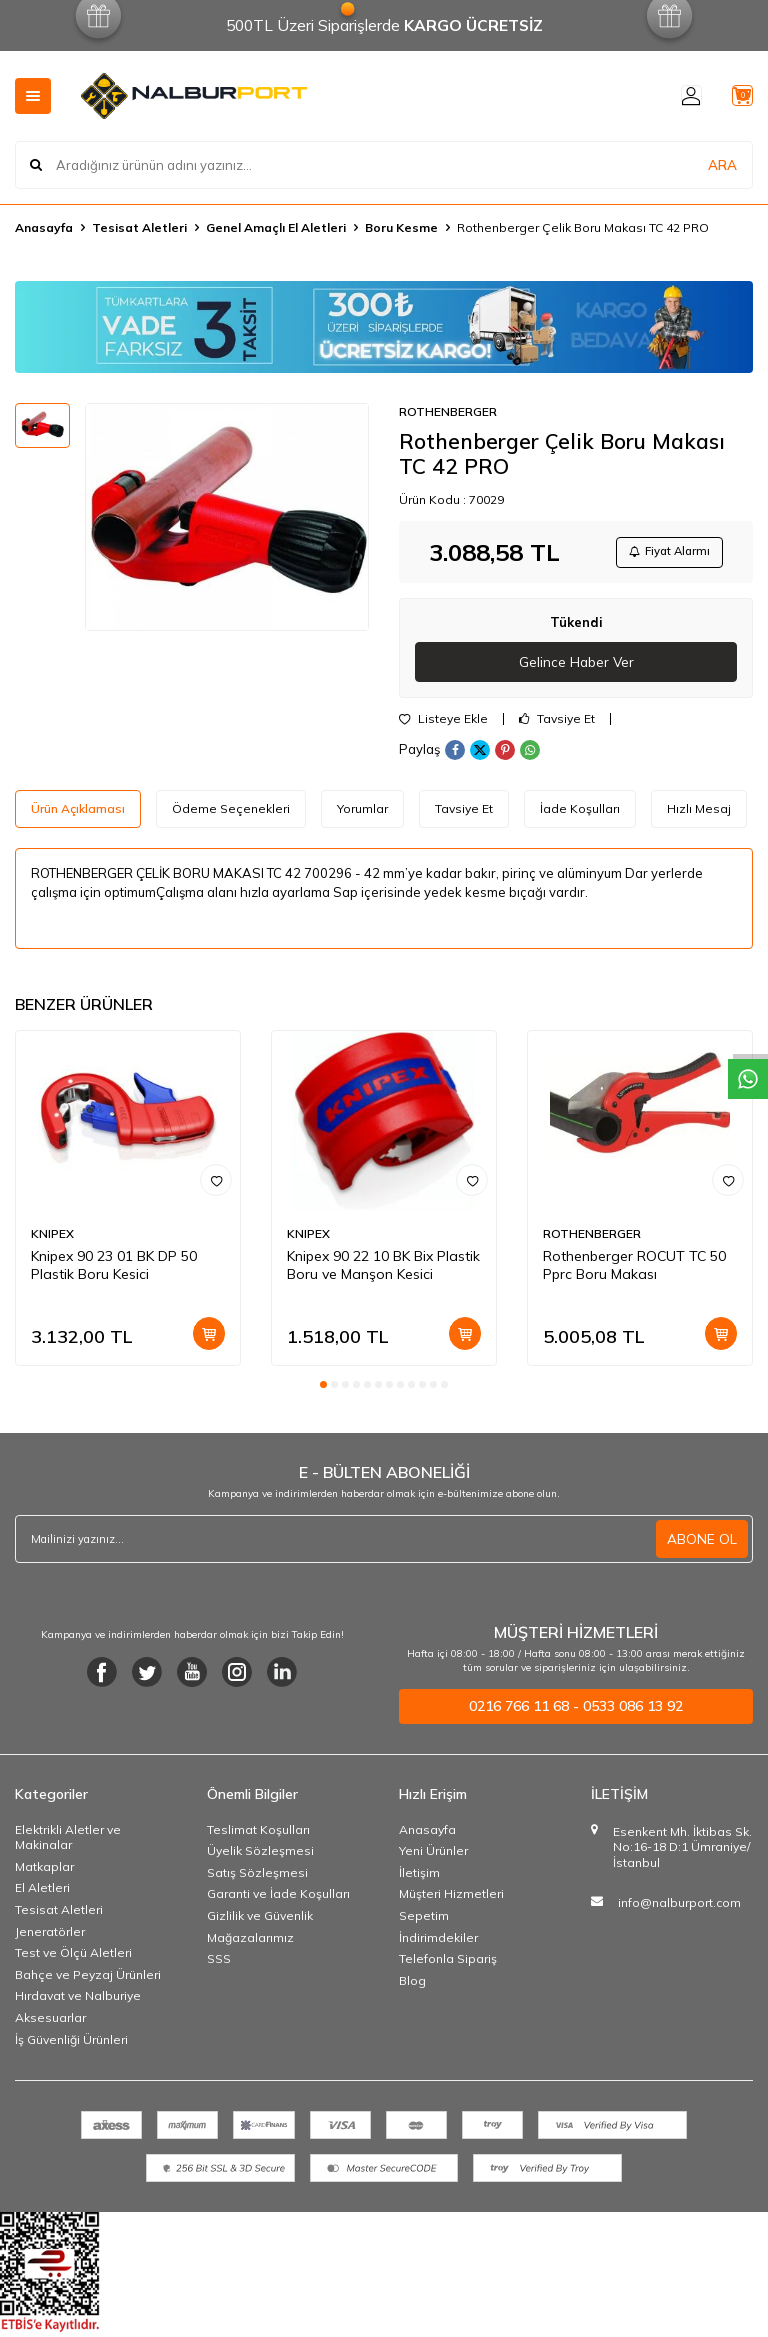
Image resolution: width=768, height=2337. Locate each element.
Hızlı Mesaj (699, 813)
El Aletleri (42, 1892)
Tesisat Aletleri (139, 227)
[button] (323, 1389)
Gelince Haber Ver (576, 666)
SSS (219, 1963)
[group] (227, 517)
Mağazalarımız (250, 1942)
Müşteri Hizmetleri (451, 1898)
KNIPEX (52, 1238)
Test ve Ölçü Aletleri (73, 1957)
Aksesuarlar (50, 2022)
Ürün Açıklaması (78, 813)
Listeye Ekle (443, 724)
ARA (722, 164)
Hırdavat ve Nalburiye (78, 2000)
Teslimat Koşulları (258, 1834)
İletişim (419, 1877)
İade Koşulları (580, 813)
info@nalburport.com (679, 1907)
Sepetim (424, 1920)
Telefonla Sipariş (448, 1963)
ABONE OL (702, 1544)
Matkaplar (44, 1871)
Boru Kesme (401, 227)
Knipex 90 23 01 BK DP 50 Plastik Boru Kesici (114, 1270)
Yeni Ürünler (433, 1855)
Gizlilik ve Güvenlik (260, 1920)
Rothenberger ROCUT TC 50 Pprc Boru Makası (634, 1270)
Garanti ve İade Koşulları (278, 1898)
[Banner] (384, 327)
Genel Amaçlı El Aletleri (276, 227)
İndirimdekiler (438, 1942)
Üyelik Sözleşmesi (260, 1855)
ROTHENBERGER (448, 411)
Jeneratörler (50, 1936)
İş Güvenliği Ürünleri (71, 2044)
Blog (412, 1985)
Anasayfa (44, 227)
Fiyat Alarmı (664, 553)
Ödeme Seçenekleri (231, 813)
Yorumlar (362, 813)
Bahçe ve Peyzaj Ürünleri (88, 1979)
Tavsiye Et (557, 724)
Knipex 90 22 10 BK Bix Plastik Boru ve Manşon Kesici (383, 1270)
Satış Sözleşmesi (257, 1877)
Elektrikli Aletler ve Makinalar (68, 1842)
